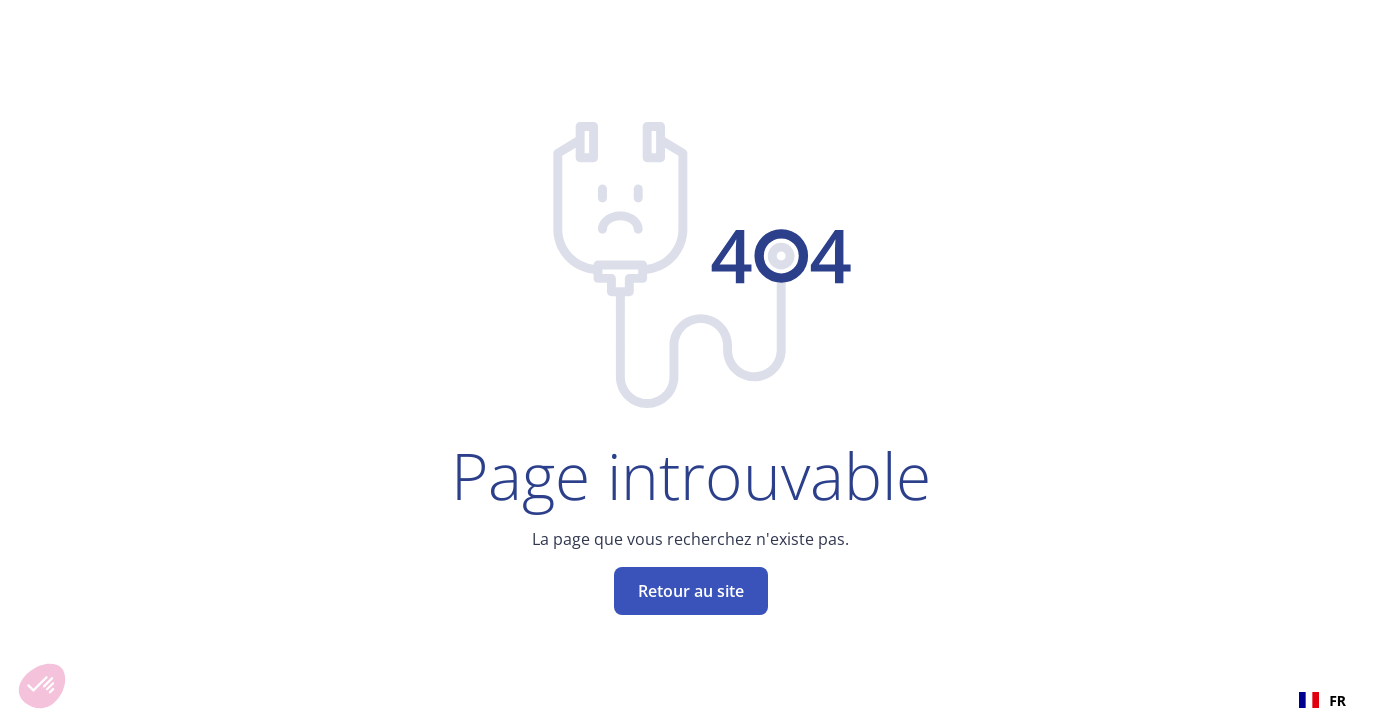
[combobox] (1322, 700)
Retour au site (691, 591)
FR (1322, 700)
